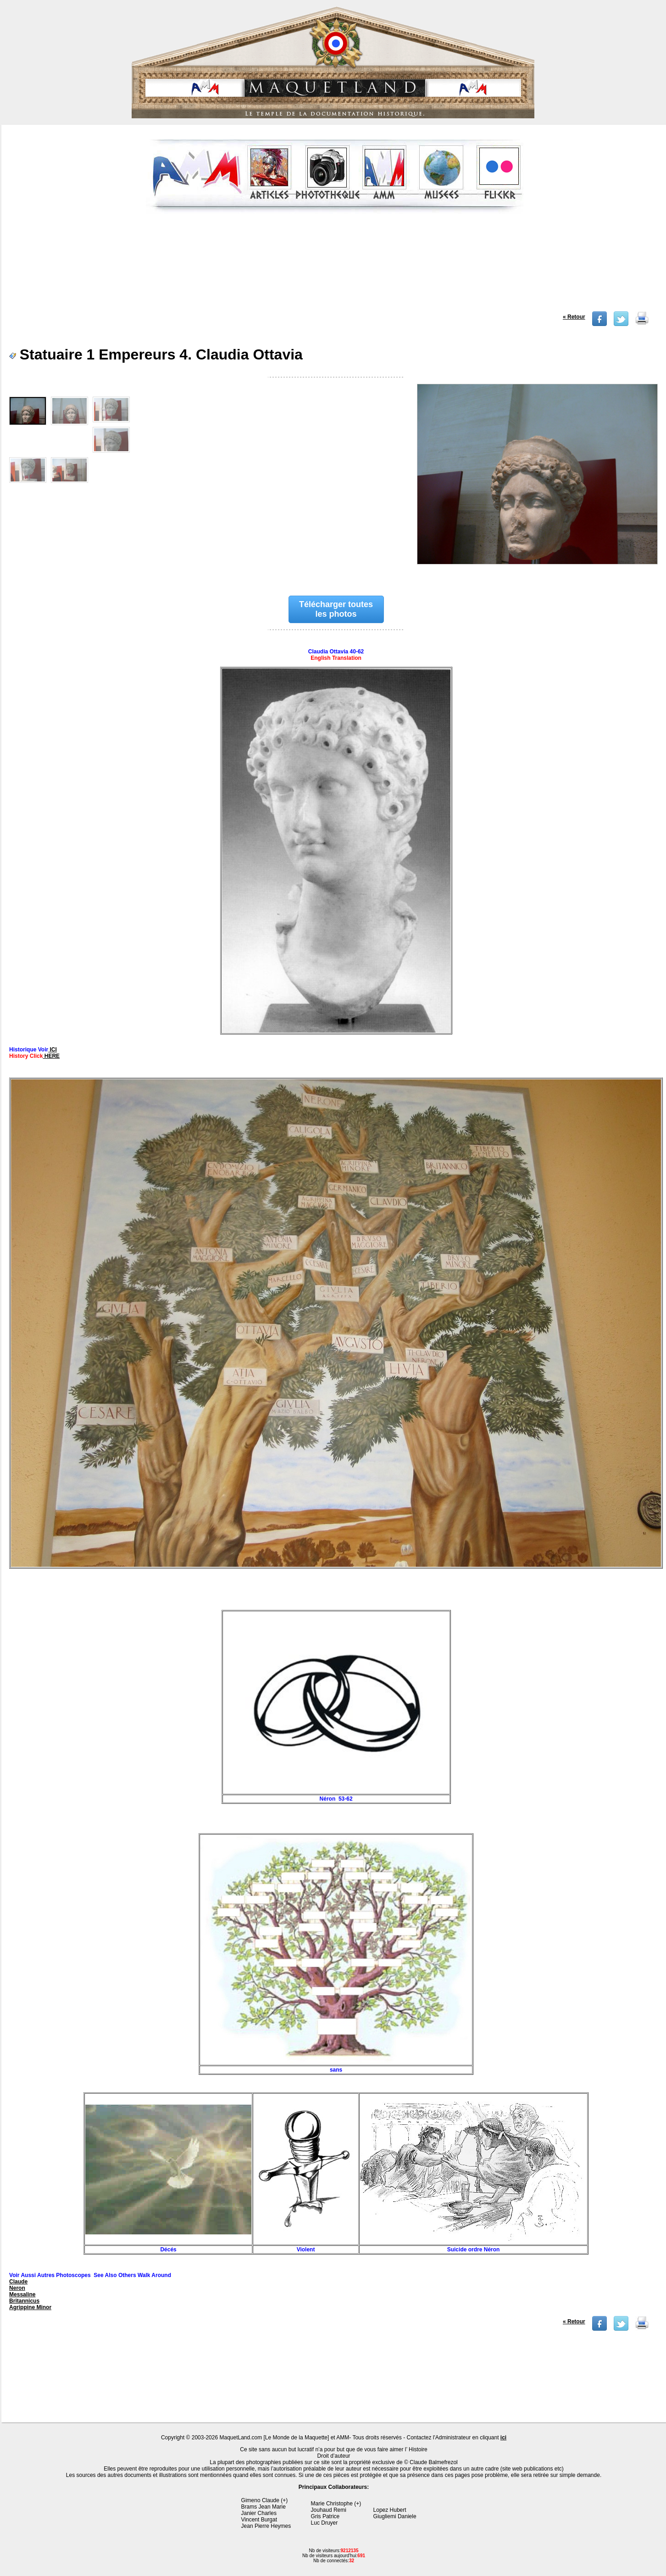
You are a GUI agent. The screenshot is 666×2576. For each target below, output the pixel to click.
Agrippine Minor (30, 2307)
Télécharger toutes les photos (336, 609)
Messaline (22, 2294)
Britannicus (24, 2301)
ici (503, 2437)
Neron (17, 2288)
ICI (52, 1049)
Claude (18, 2281)
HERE (51, 1056)
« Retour (574, 317)
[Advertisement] (334, 265)
